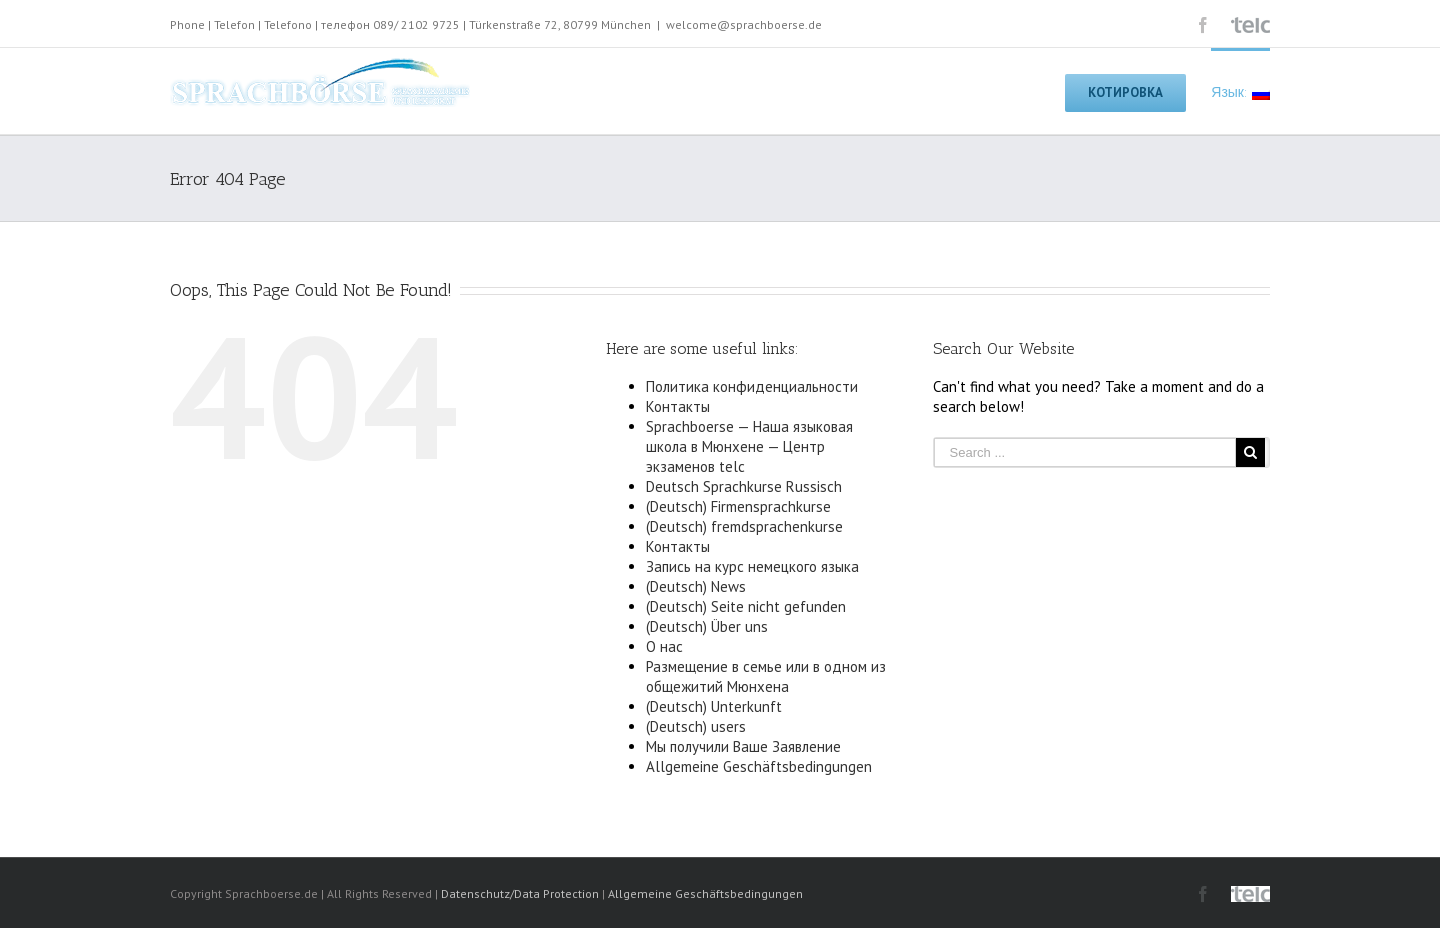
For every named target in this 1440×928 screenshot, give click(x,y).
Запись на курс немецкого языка (752, 566)
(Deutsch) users (696, 726)
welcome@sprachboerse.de (744, 24)
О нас (664, 646)
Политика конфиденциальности (752, 386)
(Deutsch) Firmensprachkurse (738, 506)
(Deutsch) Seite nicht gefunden (746, 606)
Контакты (678, 406)
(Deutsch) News (696, 586)
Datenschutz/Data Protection (520, 893)
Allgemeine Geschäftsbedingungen (759, 766)
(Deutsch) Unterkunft (714, 706)
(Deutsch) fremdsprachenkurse (744, 526)
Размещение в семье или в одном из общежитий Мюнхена (766, 676)
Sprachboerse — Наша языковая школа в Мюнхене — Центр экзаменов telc (749, 446)
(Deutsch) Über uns (707, 626)
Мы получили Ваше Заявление (743, 746)
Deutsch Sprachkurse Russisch (744, 486)
